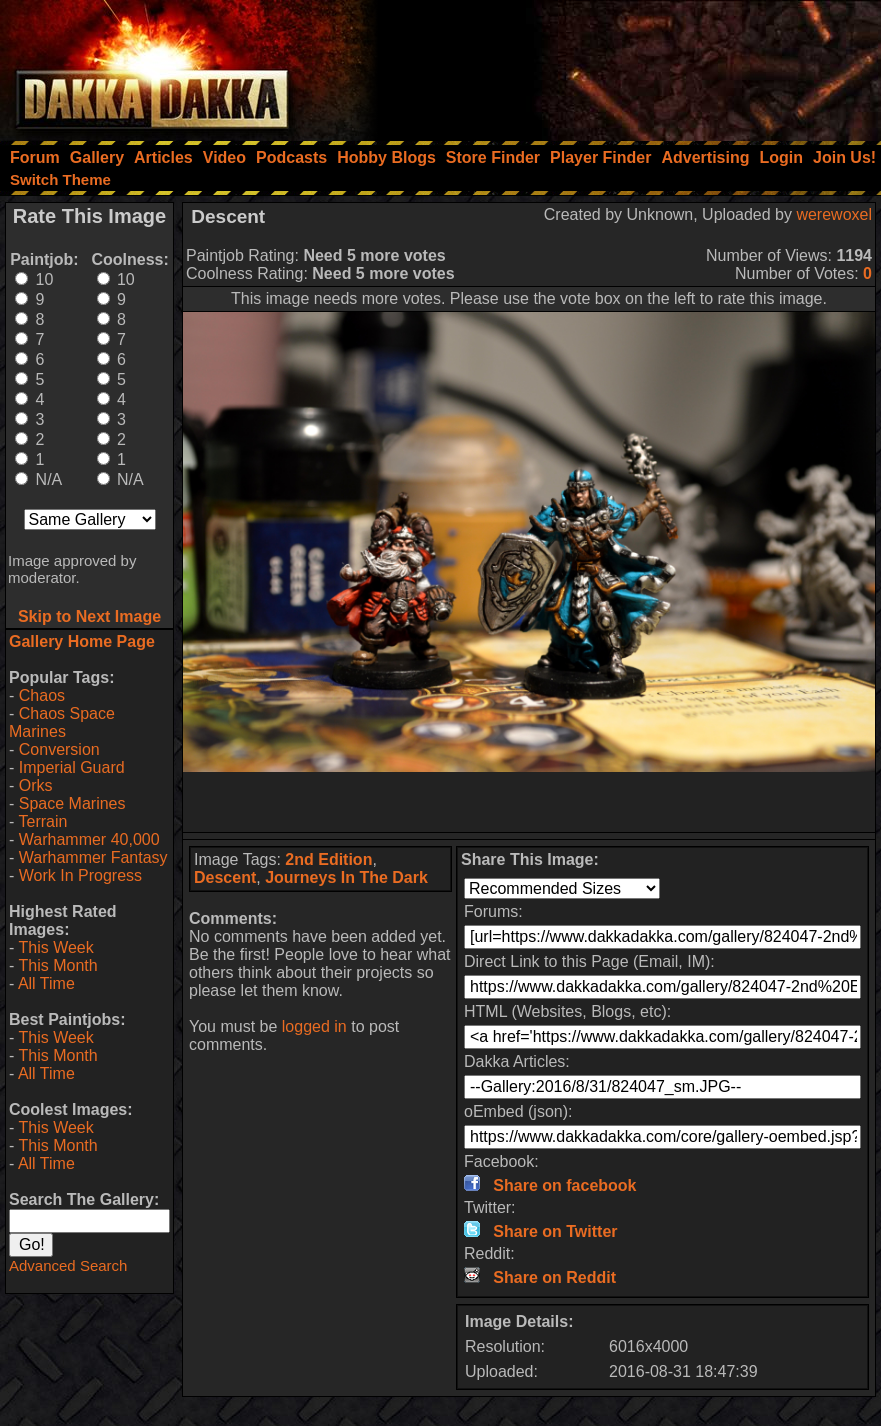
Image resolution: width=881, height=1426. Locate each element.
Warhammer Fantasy (93, 857)
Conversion (59, 749)
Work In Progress (80, 875)
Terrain (42, 821)
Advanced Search (68, 1265)
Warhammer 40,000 (89, 839)
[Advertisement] (612, 65)
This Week (55, 947)
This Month (57, 965)
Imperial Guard (72, 767)
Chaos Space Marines (62, 722)
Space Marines (72, 803)
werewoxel (834, 214)
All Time (46, 983)
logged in (314, 1026)
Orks (36, 785)
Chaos (42, 695)
